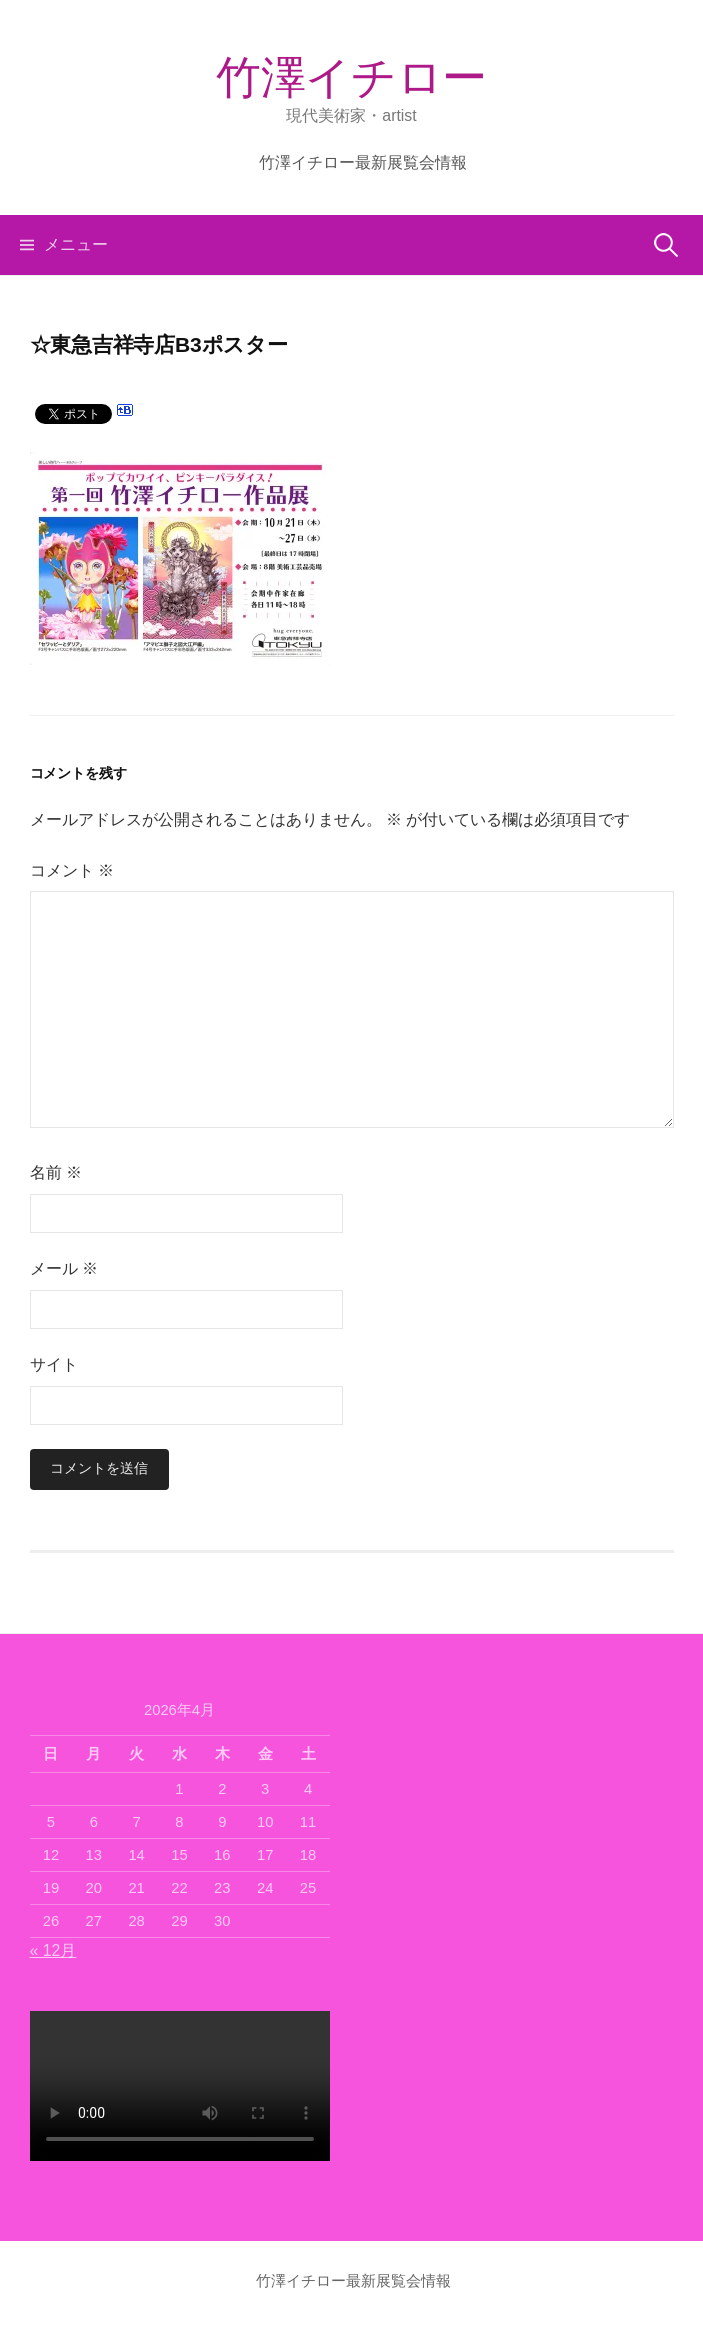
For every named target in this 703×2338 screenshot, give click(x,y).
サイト (54, 1364)
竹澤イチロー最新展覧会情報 (363, 162)
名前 (56, 1172)
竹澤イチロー (351, 77)
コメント (72, 870)
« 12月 (53, 1950)
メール (64, 1268)
